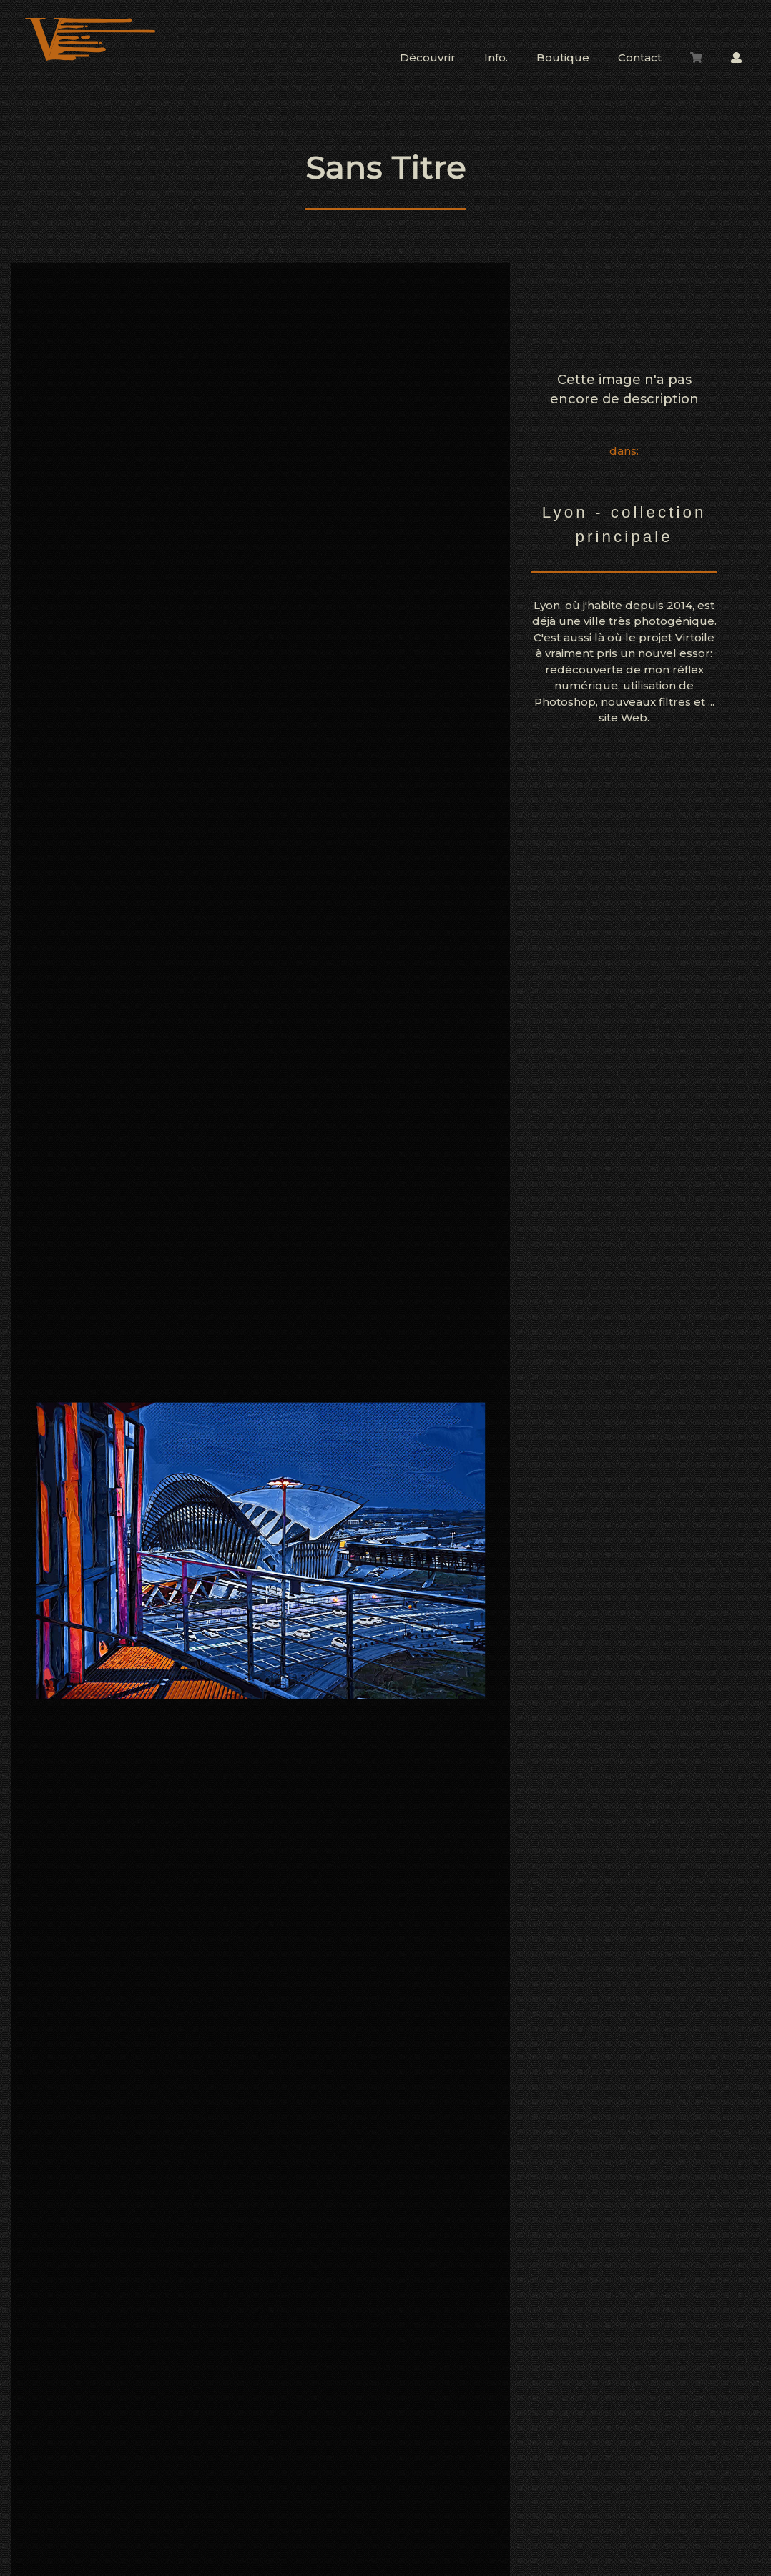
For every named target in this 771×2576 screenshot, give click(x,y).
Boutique (562, 57)
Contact (640, 57)
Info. (496, 57)
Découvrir (428, 57)
